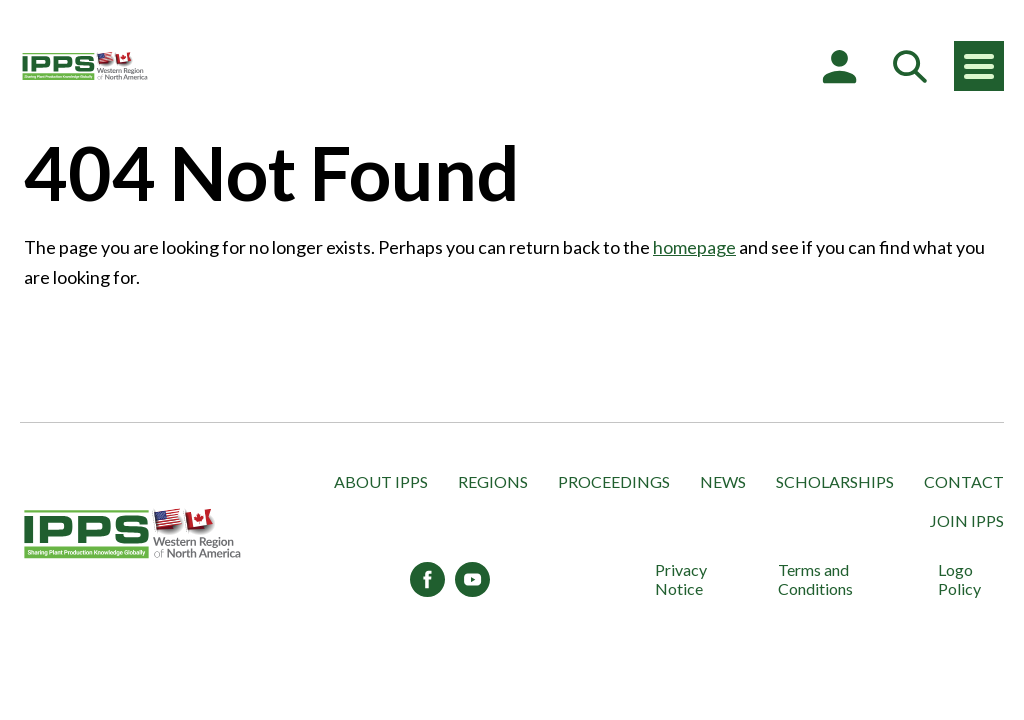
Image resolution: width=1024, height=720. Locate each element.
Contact (964, 481)
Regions (493, 481)
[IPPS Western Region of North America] (85, 66)
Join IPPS (967, 520)
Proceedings (614, 481)
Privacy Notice (681, 579)
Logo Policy (959, 579)
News (723, 481)
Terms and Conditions (815, 579)
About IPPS (381, 481)
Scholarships (835, 481)
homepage (694, 247)
